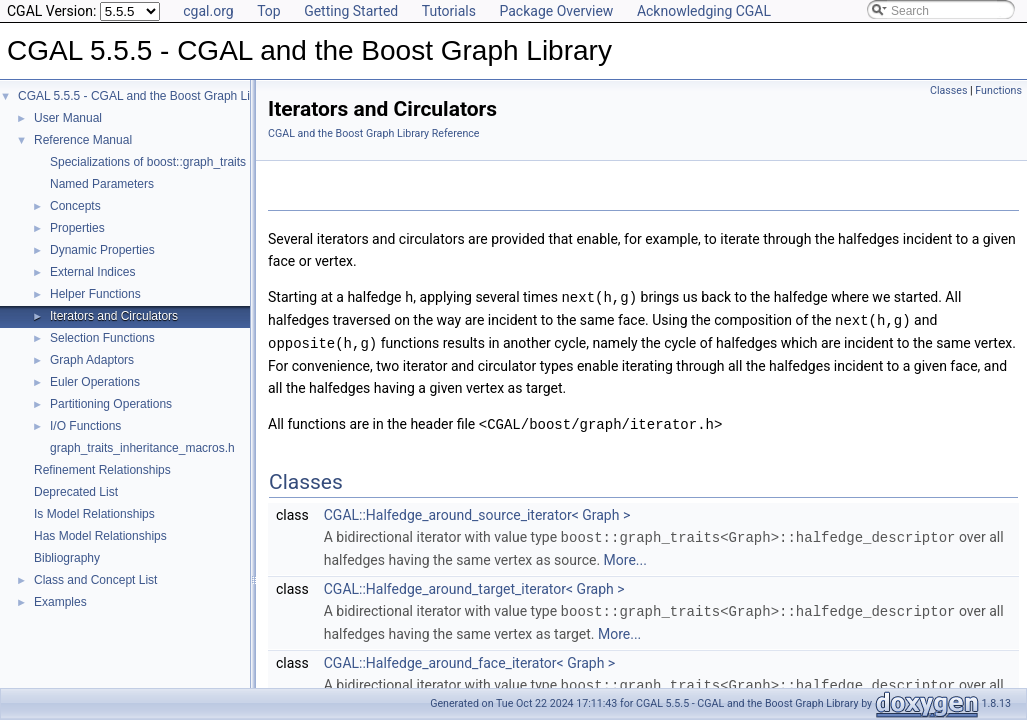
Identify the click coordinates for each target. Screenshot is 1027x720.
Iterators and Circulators (114, 316)
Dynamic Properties (102, 250)
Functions (998, 90)
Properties (77, 228)
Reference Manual (83, 140)
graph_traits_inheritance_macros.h (142, 448)
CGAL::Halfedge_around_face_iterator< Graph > (469, 657)
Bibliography (67, 558)
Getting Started (351, 11)
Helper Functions (95, 294)
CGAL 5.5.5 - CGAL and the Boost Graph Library (147, 96)
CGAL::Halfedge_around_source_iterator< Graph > (477, 511)
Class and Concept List (95, 580)
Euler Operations (95, 382)
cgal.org (208, 11)
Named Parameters (102, 184)
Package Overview (556, 11)
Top (269, 11)
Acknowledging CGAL (704, 11)
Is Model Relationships (94, 514)
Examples (60, 602)
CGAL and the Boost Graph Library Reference (374, 133)
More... (625, 555)
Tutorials (449, 11)
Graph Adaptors (92, 360)
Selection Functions (102, 338)
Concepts (75, 206)
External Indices (92, 272)
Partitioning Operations (111, 404)
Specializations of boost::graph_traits (148, 162)
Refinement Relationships (102, 470)
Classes (948, 90)
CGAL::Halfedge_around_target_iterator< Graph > (474, 584)
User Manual (68, 118)
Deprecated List (76, 492)
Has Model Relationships (100, 536)
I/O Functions (85, 426)
